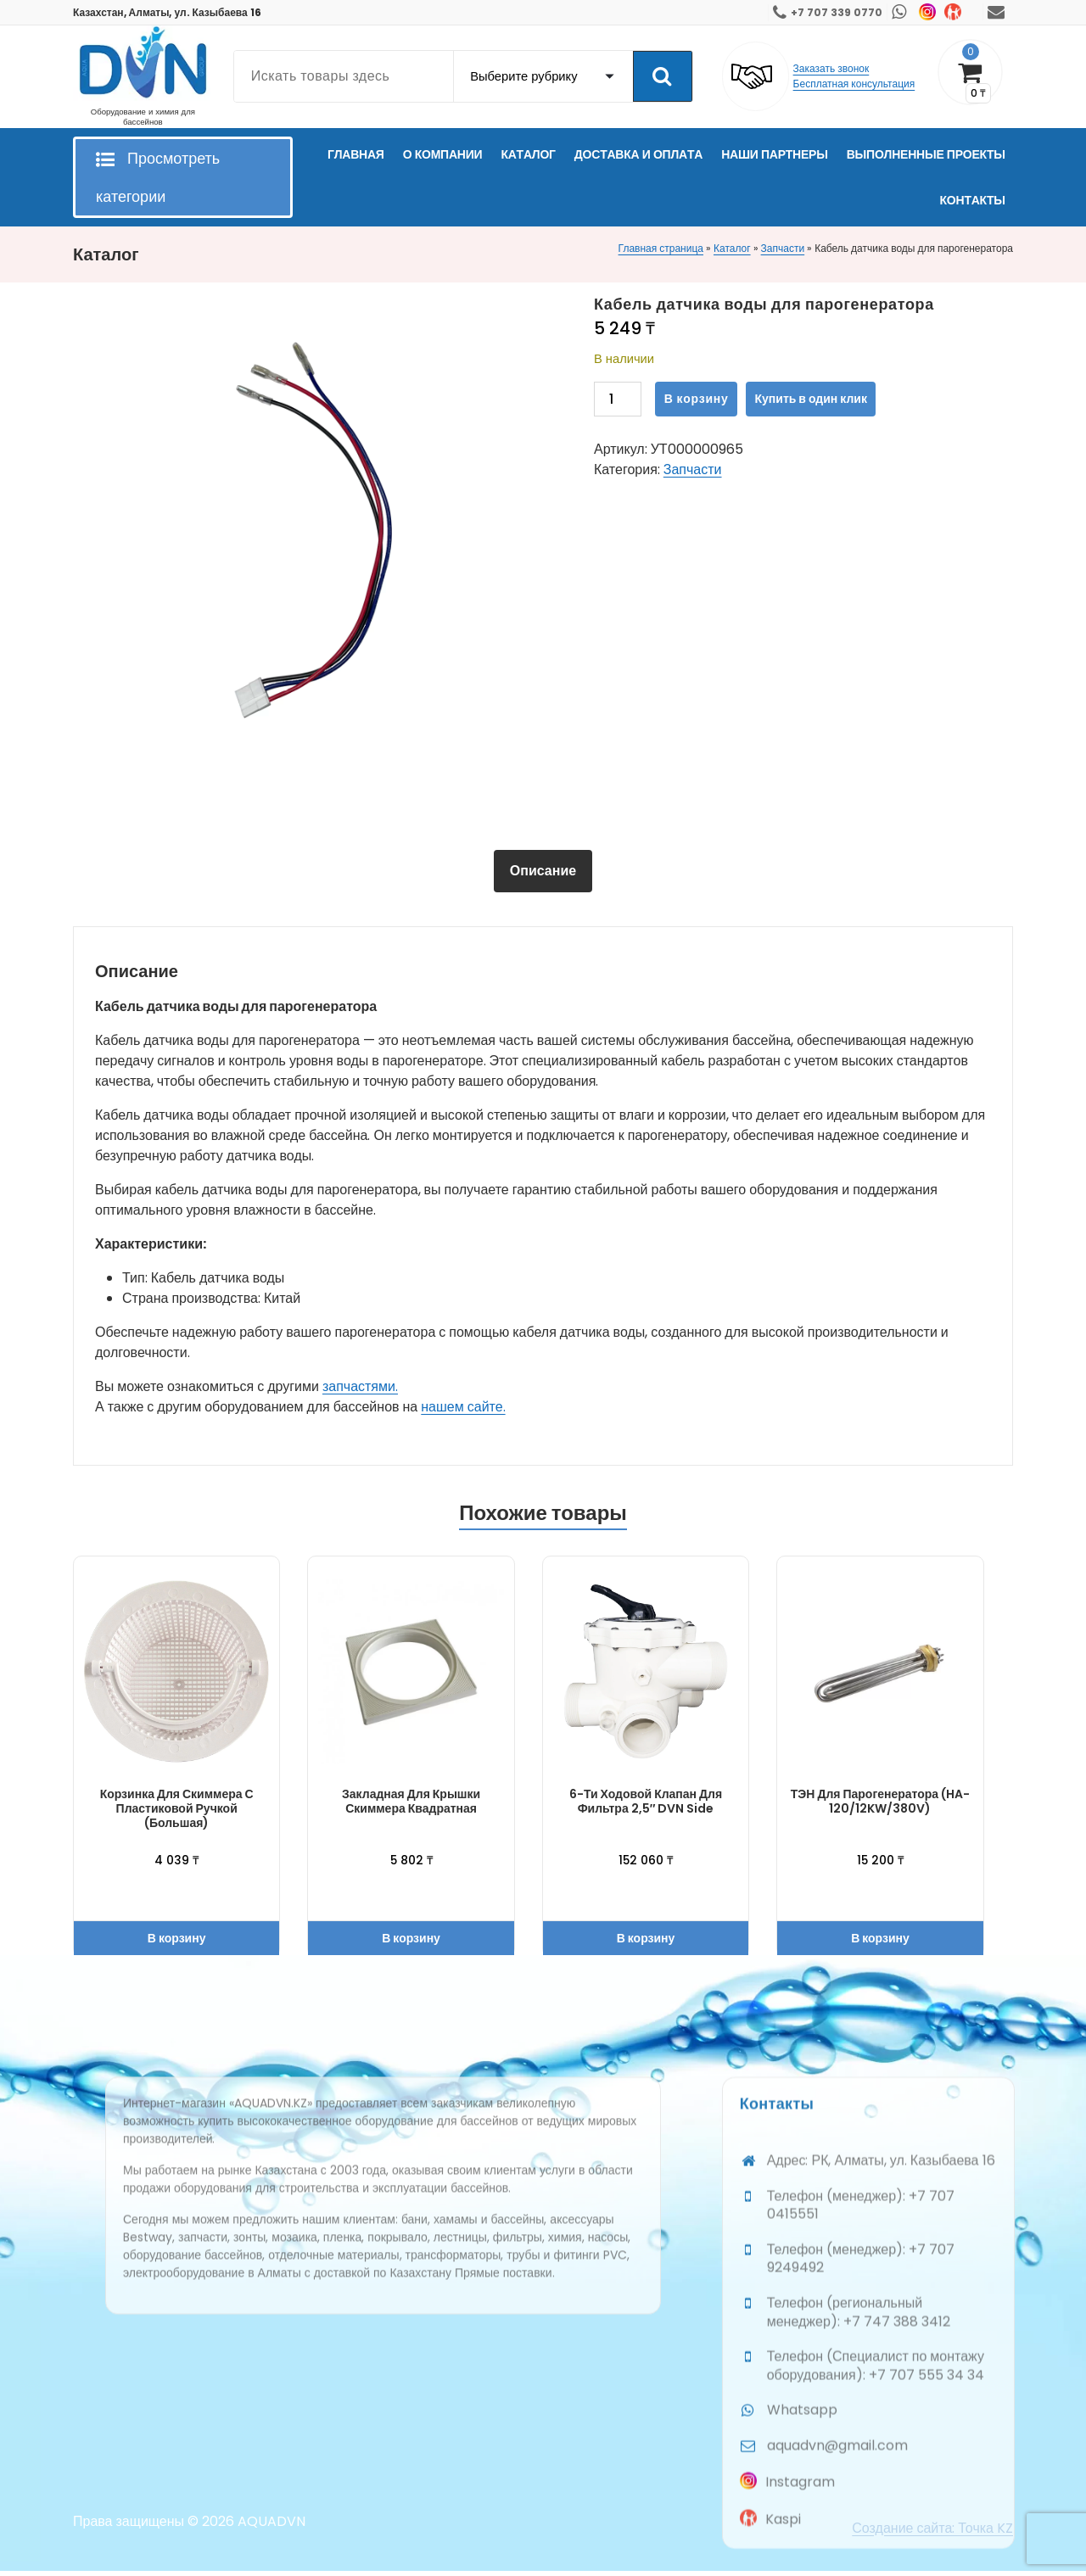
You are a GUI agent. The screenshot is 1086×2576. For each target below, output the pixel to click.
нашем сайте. (463, 1407)
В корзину (696, 398)
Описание (543, 870)
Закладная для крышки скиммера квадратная (411, 1801)
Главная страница (661, 248)
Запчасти (783, 248)
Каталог (732, 248)
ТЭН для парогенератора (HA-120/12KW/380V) (880, 1801)
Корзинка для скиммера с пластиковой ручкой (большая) (177, 1808)
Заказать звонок (831, 68)
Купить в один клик (811, 398)
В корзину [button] (177, 1938)
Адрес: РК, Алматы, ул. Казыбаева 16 (881, 2542)
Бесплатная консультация (854, 83)
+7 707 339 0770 (836, 12)
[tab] (543, 871)
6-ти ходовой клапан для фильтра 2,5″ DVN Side (645, 1801)
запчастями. (360, 1386)
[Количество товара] (617, 399)
